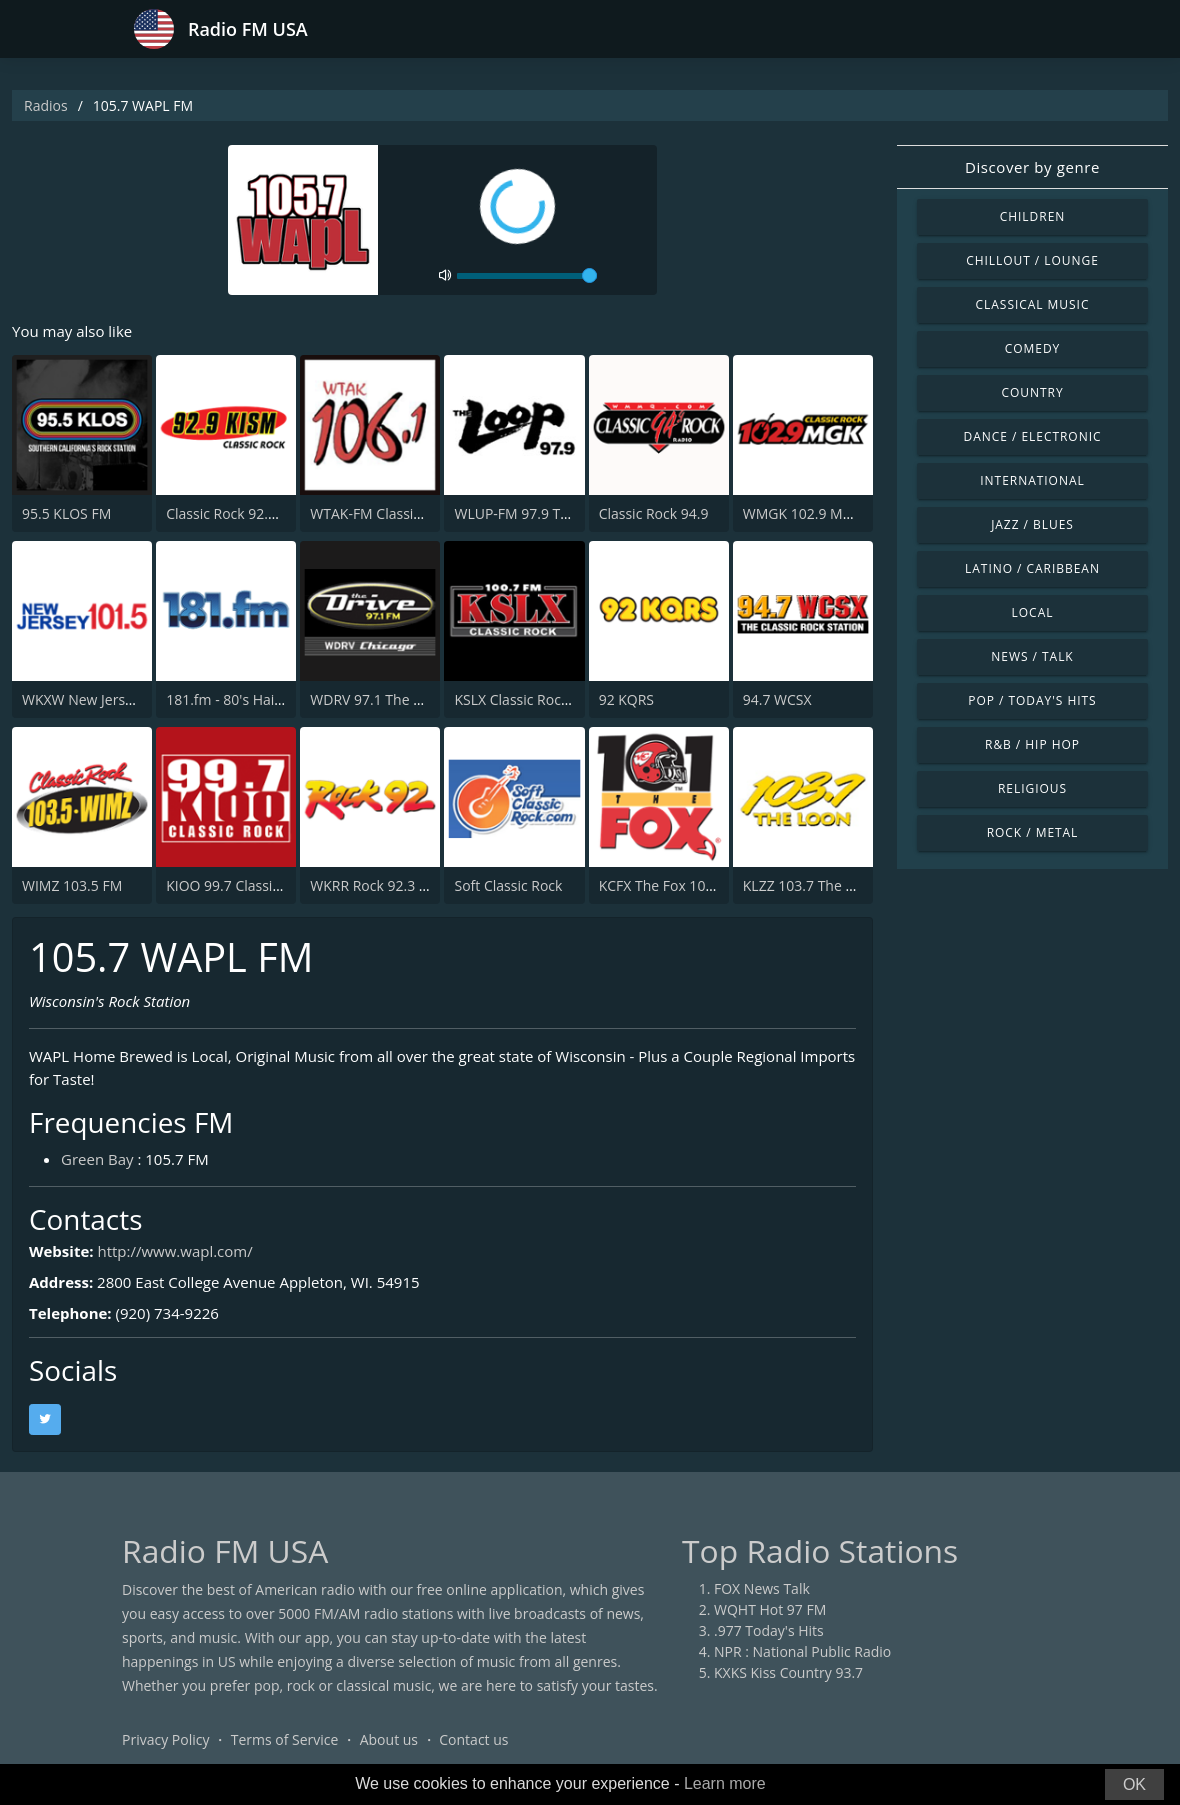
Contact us (473, 1739)
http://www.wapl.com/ (174, 1251)
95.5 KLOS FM (66, 513)
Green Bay (97, 1159)
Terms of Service (285, 1739)
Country (1032, 392)
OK (1134, 1784)
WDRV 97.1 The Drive (378, 699)
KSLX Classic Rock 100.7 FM (542, 699)
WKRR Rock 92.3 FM (374, 885)
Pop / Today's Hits (1032, 700)
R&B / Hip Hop (1032, 744)
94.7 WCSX (777, 699)
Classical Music (1033, 304)
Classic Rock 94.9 (654, 513)
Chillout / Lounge (1032, 260)
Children (1033, 216)
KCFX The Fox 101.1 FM (674, 885)
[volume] (527, 276)
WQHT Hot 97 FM (770, 1609)
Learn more (725, 1783)
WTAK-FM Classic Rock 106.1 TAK (416, 513)
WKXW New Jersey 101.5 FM (112, 699)
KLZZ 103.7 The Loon (810, 885)
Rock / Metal (1033, 832)
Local (1033, 612)
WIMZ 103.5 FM (72, 885)
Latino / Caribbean (1032, 568)
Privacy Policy (165, 1739)
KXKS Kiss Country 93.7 (788, 1672)
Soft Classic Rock (508, 885)
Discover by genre (1032, 167)
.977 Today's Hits (769, 1630)
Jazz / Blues (1032, 524)
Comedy (1033, 348)
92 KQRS (626, 699)
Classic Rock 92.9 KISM (239, 513)
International (1032, 480)
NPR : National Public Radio (802, 1651)
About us (389, 1739)
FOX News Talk (762, 1588)
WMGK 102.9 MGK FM (814, 513)
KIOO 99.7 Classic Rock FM (251, 885)
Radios (46, 105)
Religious (1032, 788)
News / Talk (1032, 656)
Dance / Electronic (1033, 436)
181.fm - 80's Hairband (239, 699)
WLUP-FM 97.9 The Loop (533, 513)
